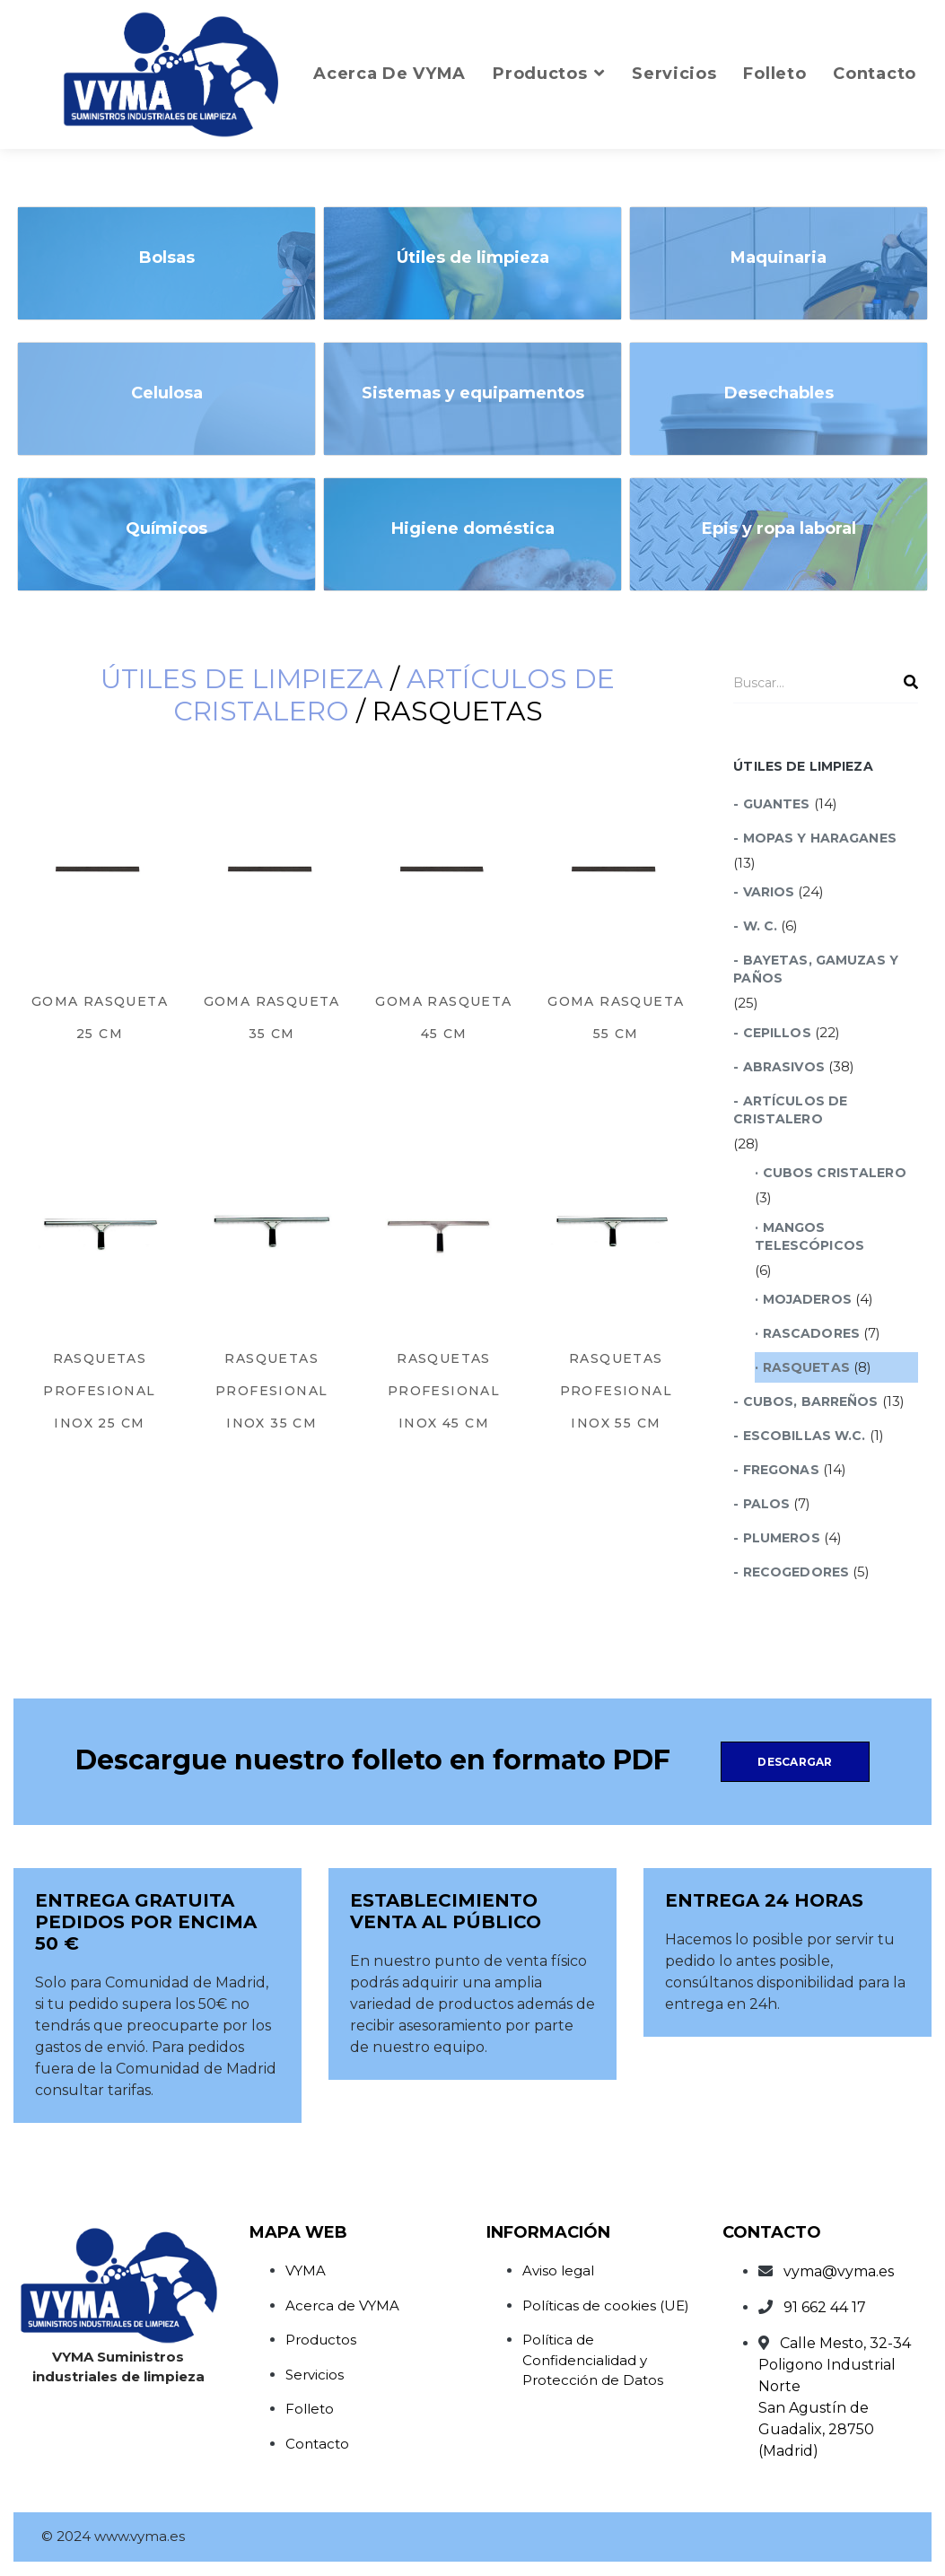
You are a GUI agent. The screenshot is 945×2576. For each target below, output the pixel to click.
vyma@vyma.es (838, 2271)
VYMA (305, 2270)
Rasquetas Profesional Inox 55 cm (616, 1390)
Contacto (317, 2443)
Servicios (314, 2374)
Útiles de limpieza (242, 678)
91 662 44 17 (824, 2307)
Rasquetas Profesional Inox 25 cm (99, 1390)
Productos (320, 2339)
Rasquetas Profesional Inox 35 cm (271, 1390)
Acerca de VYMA (342, 2305)
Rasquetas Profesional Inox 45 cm (444, 1390)
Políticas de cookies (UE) (605, 2305)
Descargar (794, 1761)
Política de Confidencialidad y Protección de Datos (592, 2359)
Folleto (309, 2408)
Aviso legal (558, 2270)
